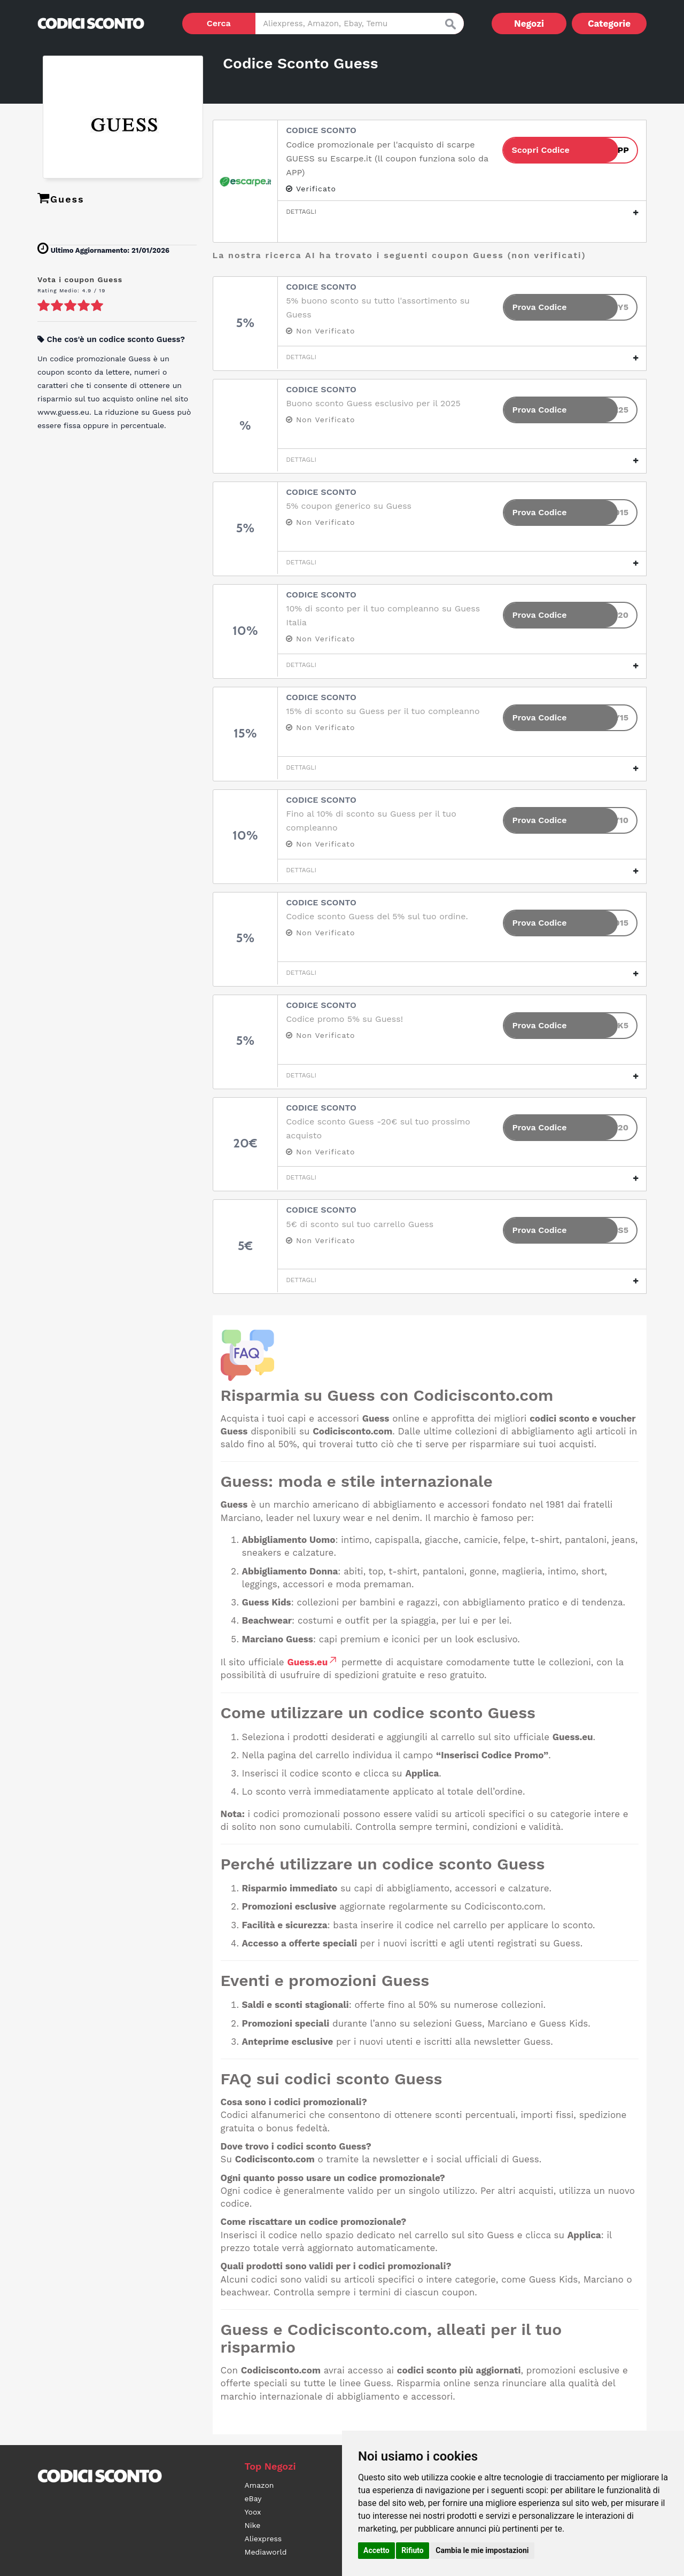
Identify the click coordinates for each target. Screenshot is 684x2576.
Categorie (609, 23)
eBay (253, 2498)
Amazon (259, 2485)
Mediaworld (266, 2552)
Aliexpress (263, 2538)
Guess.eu (312, 1662)
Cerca (219, 23)
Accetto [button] (376, 2550)
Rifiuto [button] (412, 2550)
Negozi (529, 23)
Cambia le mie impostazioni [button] (482, 2550)
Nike (253, 2525)
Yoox (253, 2512)
